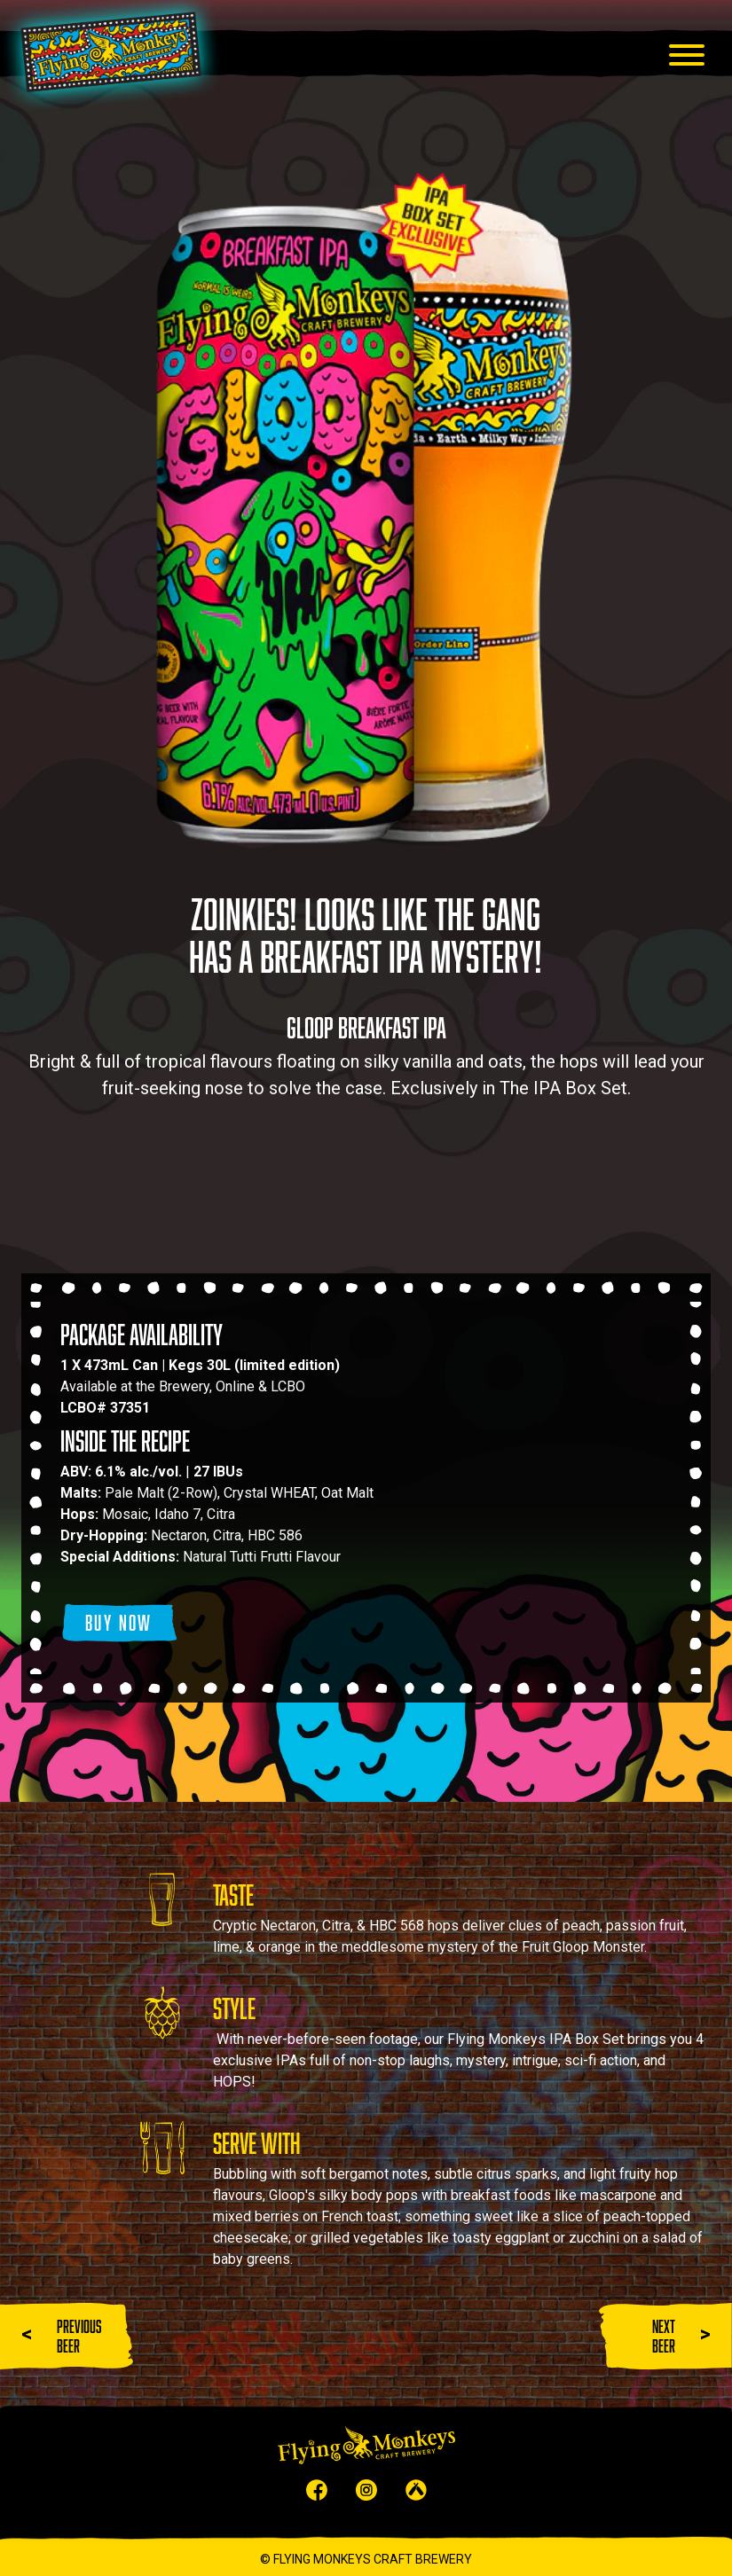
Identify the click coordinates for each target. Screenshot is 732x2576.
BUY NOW (119, 1622)
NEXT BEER (663, 2335)
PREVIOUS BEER (79, 2335)
